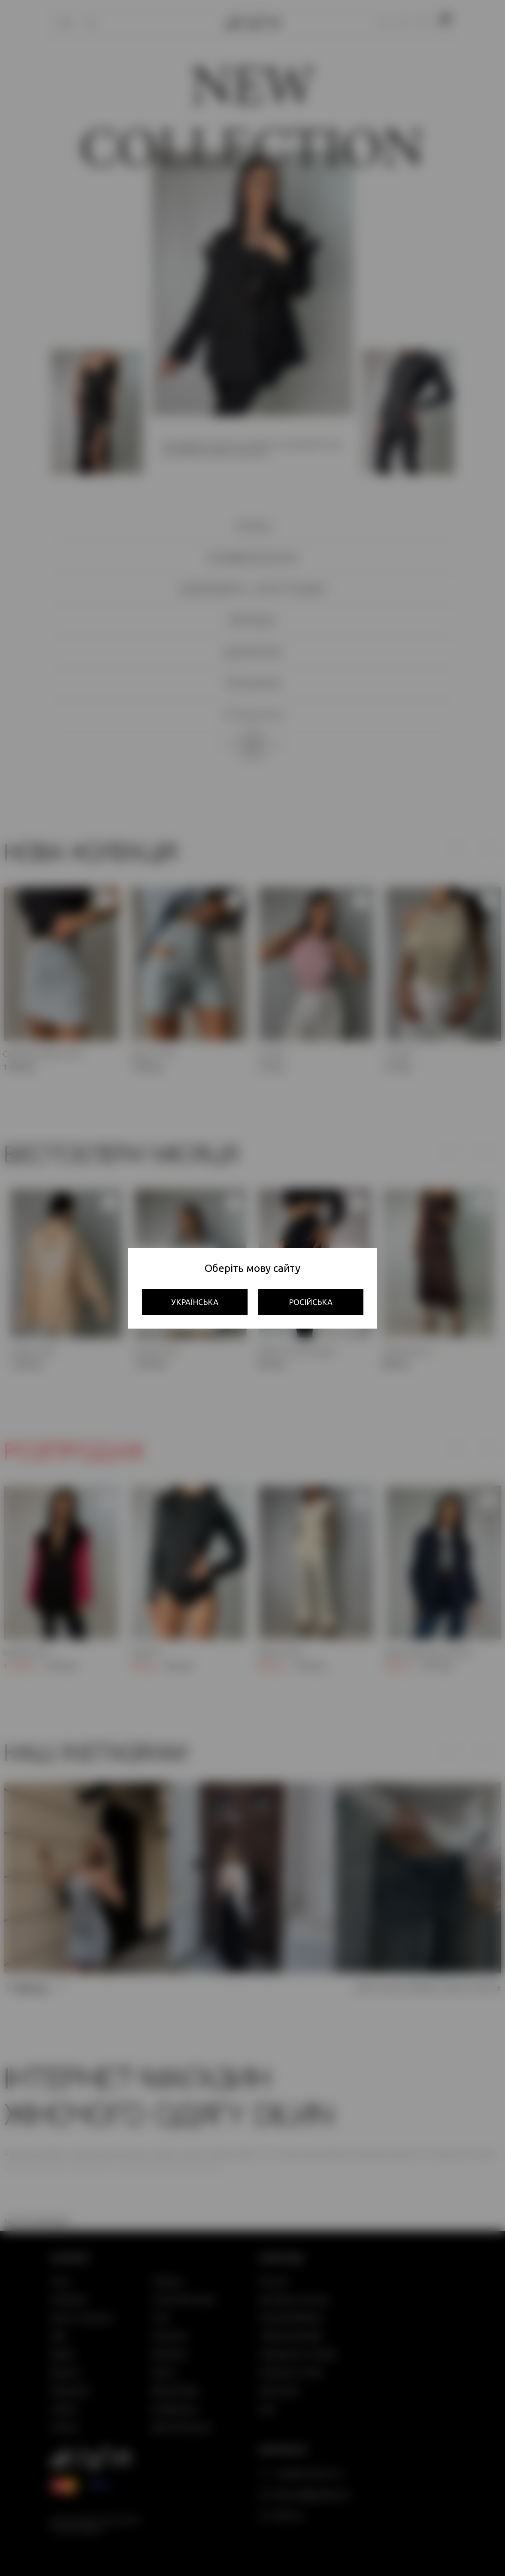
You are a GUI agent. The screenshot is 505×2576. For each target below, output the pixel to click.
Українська (194, 1302)
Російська (311, 1302)
